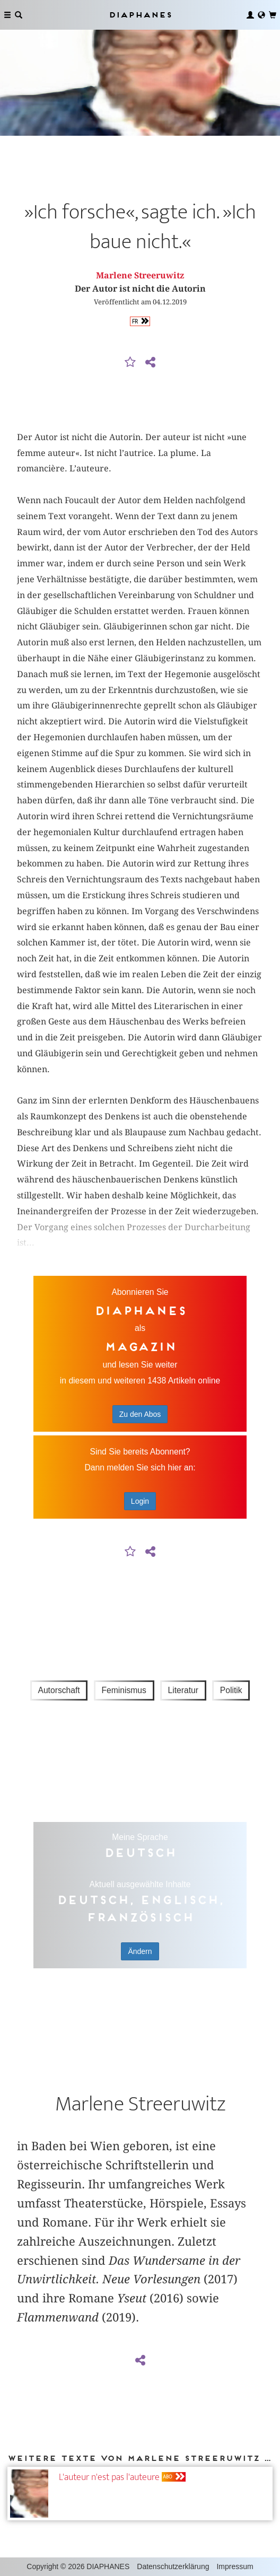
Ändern (140, 1951)
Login (140, 1501)
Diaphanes (140, 14)
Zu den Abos (140, 1414)
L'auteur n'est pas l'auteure (109, 2477)
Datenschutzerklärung (173, 2566)
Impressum (234, 2566)
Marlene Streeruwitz (140, 275)
